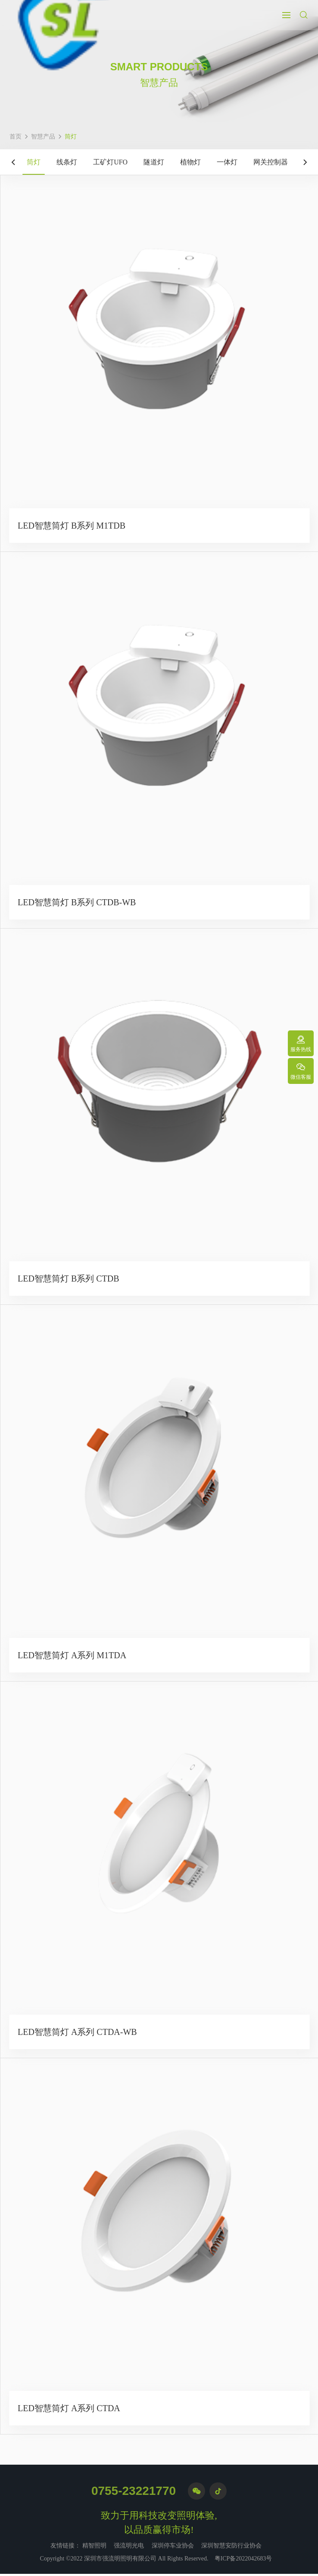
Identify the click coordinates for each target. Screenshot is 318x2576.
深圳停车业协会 (173, 2548)
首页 (15, 136)
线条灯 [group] (66, 162)
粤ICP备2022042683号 (243, 2560)
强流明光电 (129, 2548)
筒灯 (71, 136)
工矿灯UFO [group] (110, 162)
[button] (12, 162)
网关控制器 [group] (270, 162)
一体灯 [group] (227, 162)
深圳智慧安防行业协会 (231, 2548)
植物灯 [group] (190, 162)
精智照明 (94, 2548)
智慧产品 (43, 136)
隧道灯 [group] (153, 162)
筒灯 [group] (34, 162)
